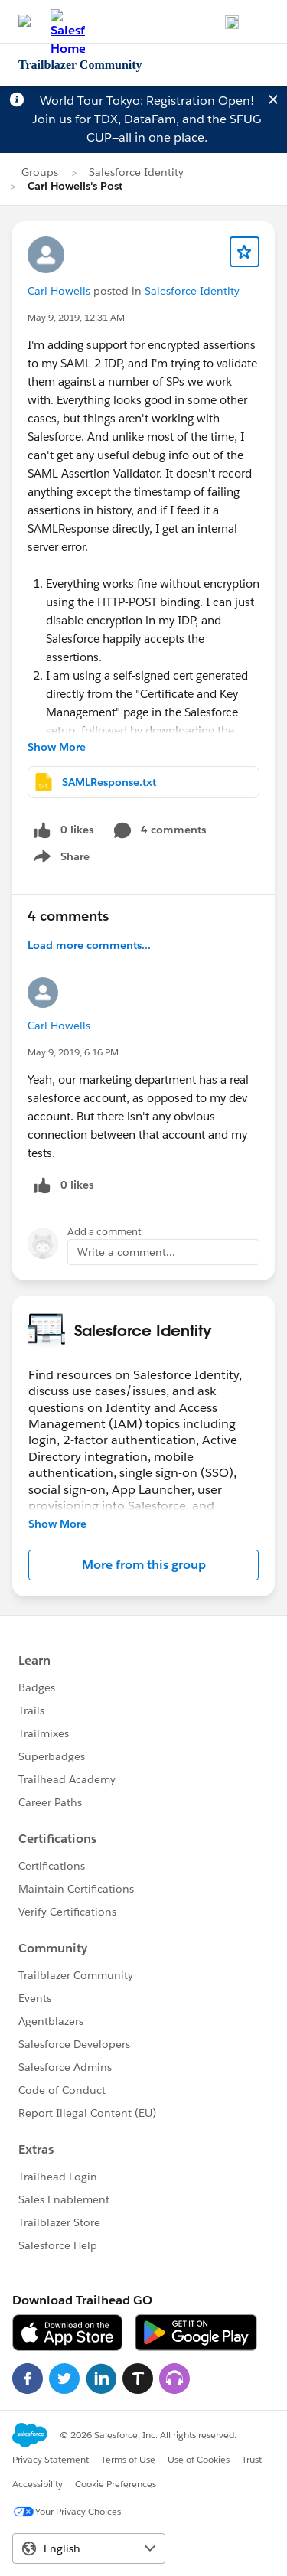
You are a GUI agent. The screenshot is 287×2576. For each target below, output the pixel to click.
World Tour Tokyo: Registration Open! (147, 101)
